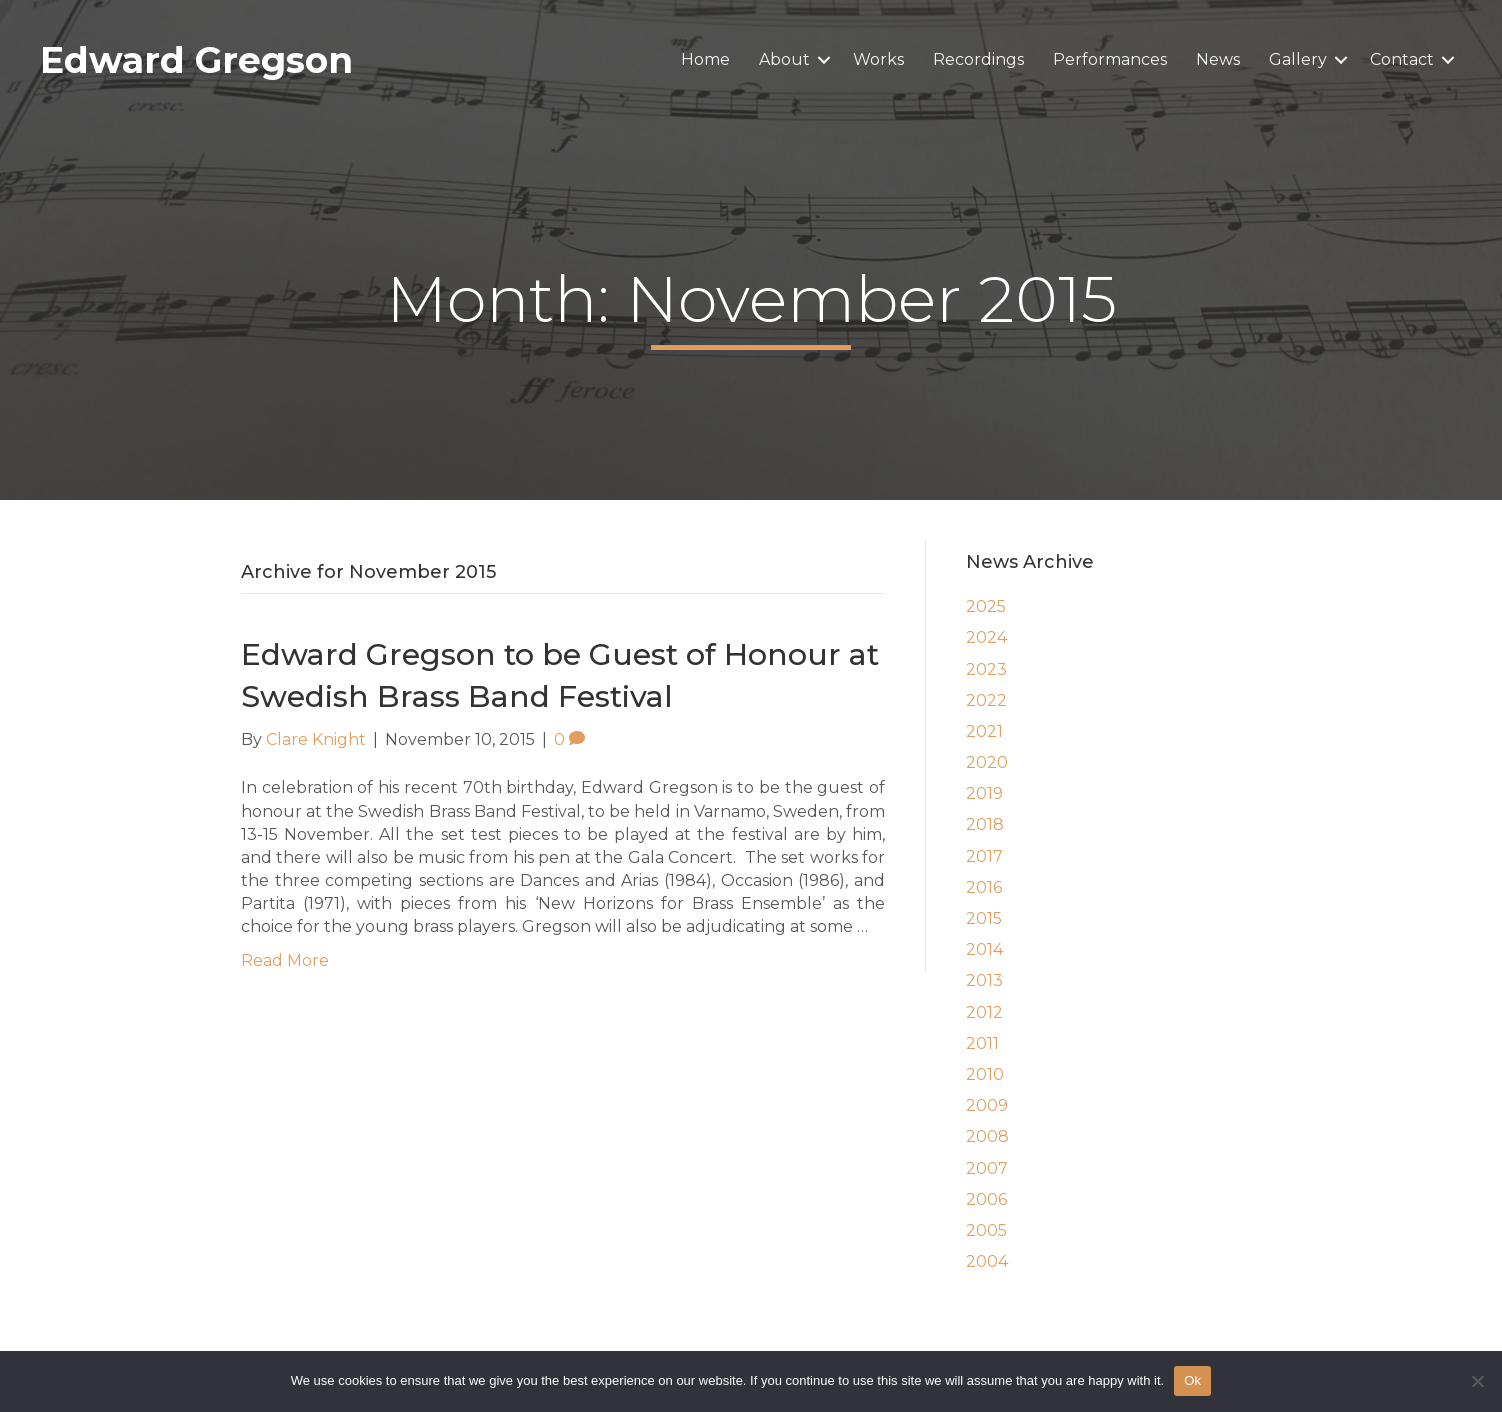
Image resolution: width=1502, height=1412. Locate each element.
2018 (985, 824)
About (784, 59)
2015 (984, 918)
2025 (986, 606)
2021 (984, 731)
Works (878, 59)
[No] (1477, 1381)
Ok (1192, 1380)
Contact (1402, 59)
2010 (985, 1074)
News (1218, 59)
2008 (987, 1136)
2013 (984, 980)
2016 (984, 887)
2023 (986, 669)
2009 (987, 1105)
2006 (986, 1199)
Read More (285, 960)
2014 (984, 949)
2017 (984, 856)
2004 (987, 1261)
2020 (987, 762)
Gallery (1298, 59)
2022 (986, 700)
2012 (984, 1012)
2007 (987, 1168)
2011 (982, 1043)
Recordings (978, 59)
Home (705, 59)
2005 (986, 1230)
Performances (1110, 59)
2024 (986, 637)
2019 (984, 793)
